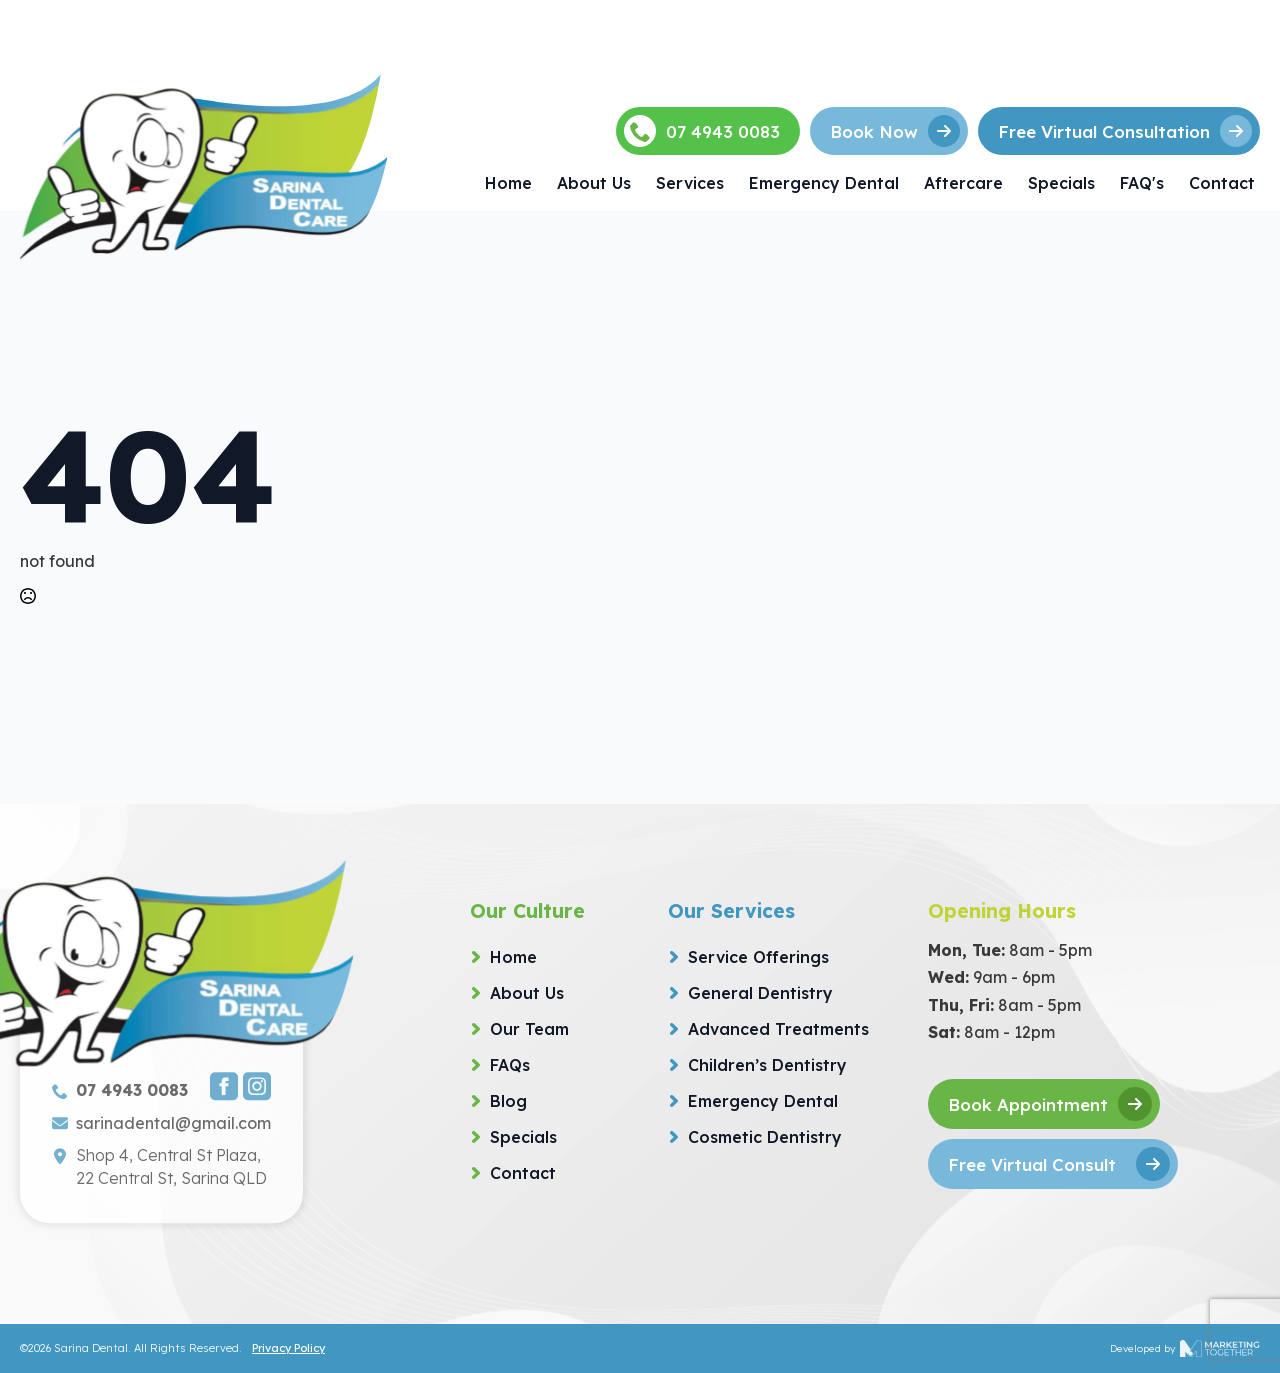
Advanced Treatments (778, 1029)
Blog (508, 1101)
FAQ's (1142, 183)
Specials (1061, 183)
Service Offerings (758, 957)
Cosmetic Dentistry (765, 1137)
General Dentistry (760, 993)
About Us (594, 183)
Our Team (529, 1029)
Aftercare (963, 183)
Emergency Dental (824, 183)
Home (508, 183)
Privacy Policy (288, 1348)
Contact (1222, 183)
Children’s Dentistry (767, 1065)
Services (690, 183)
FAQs (510, 1065)
